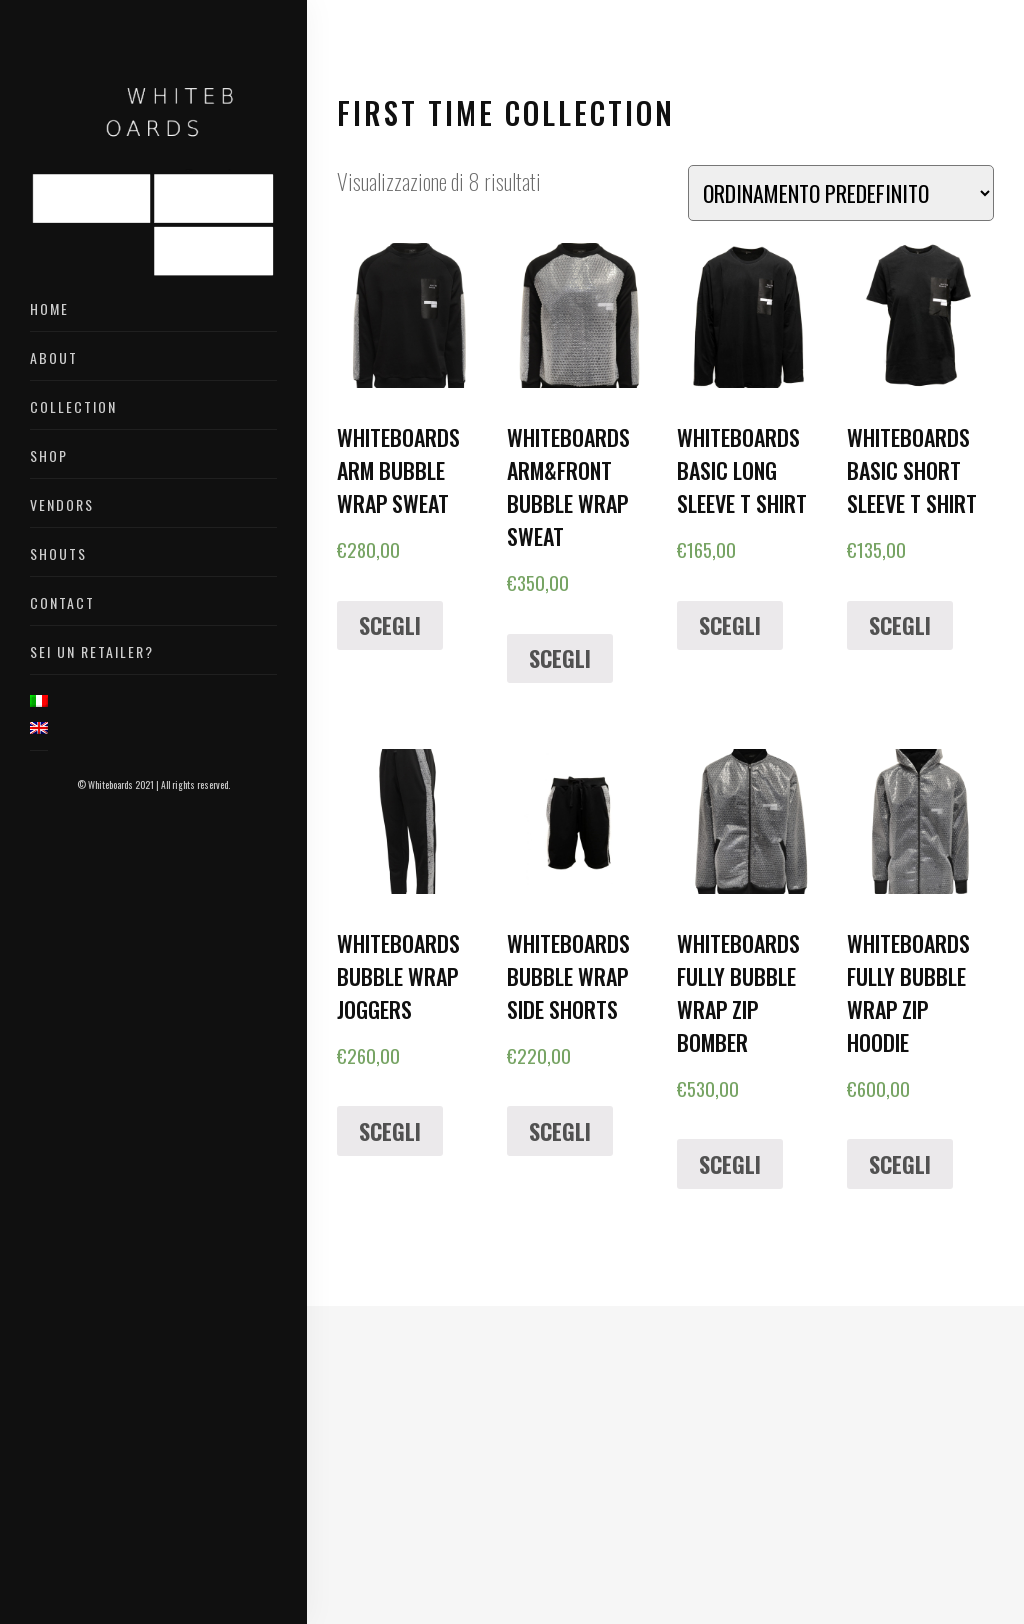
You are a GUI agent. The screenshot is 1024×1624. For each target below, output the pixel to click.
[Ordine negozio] (841, 193)
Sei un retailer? (92, 651)
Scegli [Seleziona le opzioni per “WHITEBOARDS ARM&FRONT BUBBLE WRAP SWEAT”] (560, 658)
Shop (49, 455)
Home (49, 308)
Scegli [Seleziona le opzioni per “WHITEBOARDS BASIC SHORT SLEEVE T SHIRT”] (900, 625)
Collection (73, 406)
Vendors (62, 504)
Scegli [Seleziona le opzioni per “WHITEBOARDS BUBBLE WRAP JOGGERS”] (390, 1131)
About (54, 357)
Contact (62, 602)
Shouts (58, 553)
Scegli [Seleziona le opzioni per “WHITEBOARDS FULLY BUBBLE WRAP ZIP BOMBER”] (730, 1164)
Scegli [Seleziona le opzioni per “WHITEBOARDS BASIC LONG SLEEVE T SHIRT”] (730, 625)
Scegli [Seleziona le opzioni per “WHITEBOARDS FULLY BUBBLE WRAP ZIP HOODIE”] (900, 1164)
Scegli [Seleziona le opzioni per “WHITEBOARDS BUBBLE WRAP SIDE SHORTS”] (560, 1131)
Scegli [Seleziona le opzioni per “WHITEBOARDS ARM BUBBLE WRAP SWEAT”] (390, 625)
